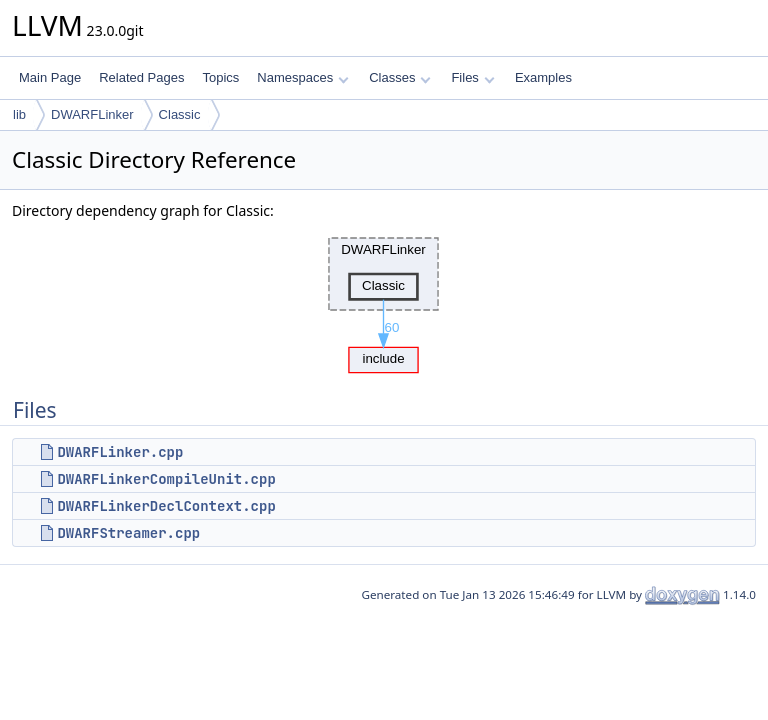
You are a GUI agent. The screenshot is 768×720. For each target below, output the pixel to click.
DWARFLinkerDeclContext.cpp (166, 506)
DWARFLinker (92, 114)
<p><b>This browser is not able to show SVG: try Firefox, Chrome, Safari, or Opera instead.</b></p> (384, 300)
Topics (220, 77)
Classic (180, 114)
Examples (543, 77)
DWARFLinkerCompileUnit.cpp (166, 479)
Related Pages (141, 77)
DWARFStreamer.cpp (128, 533)
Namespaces (302, 77)
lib (19, 114)
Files (472, 77)
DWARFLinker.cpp (120, 452)
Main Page (50, 77)
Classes (400, 77)
